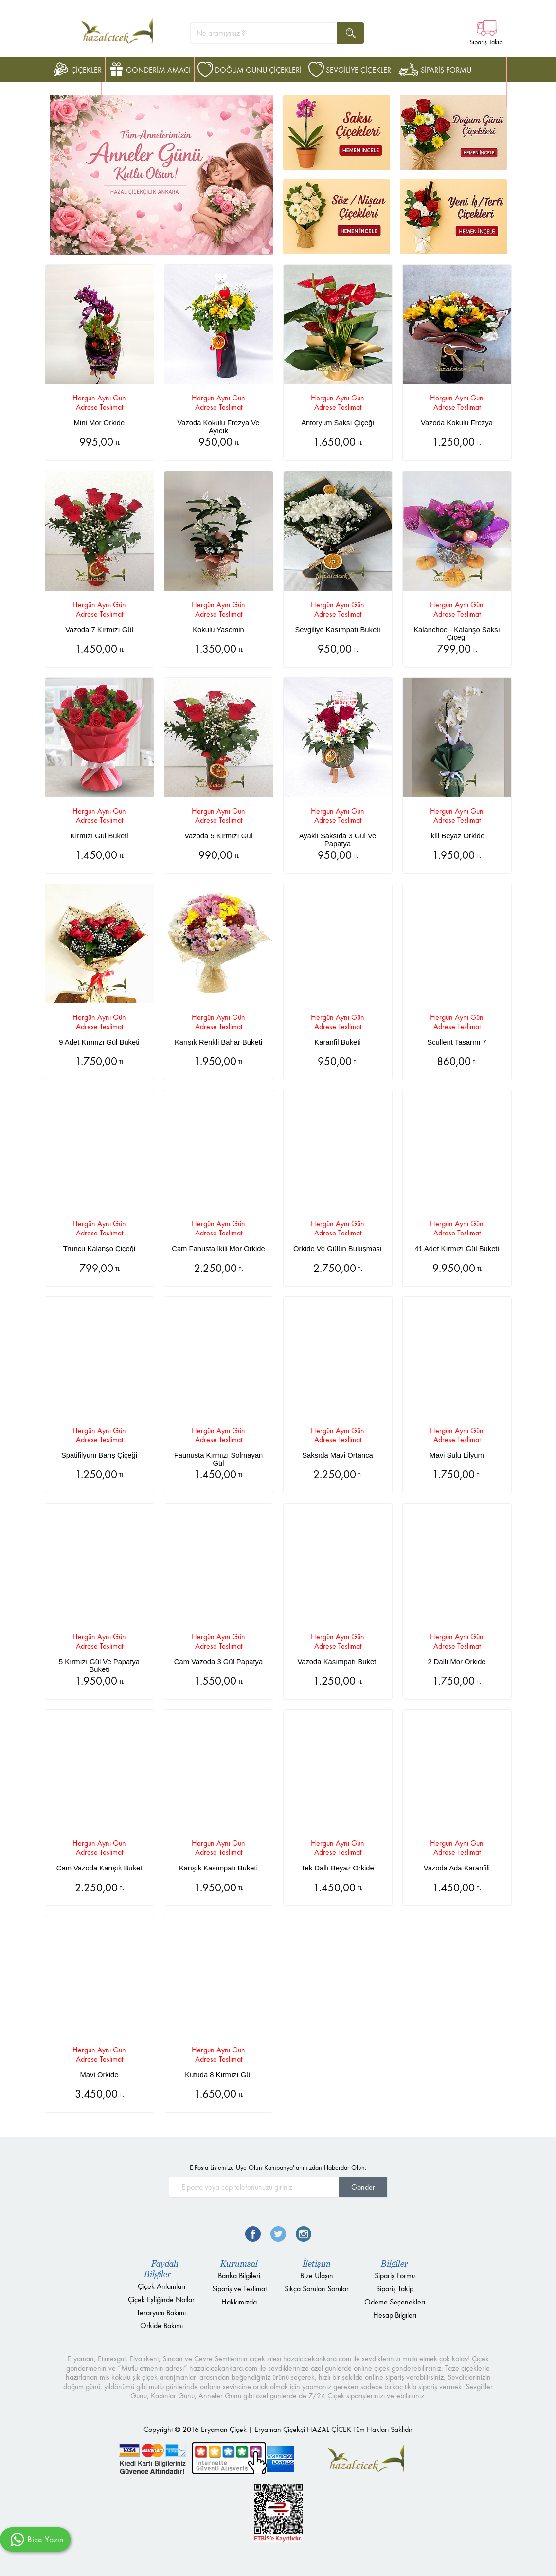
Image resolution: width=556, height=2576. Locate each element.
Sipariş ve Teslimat (239, 2288)
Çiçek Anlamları (161, 2286)
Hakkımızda (239, 2301)
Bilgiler (394, 2263)
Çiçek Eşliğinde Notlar (161, 2299)
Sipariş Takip (394, 2288)
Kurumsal (239, 2263)
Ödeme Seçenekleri (394, 2301)
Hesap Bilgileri (394, 2315)
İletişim (317, 2263)
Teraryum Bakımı (161, 2312)
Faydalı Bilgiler (161, 2269)
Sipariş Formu (395, 2275)
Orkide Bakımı (161, 2325)
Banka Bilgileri (239, 2275)
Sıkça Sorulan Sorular (317, 2288)
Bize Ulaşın (316, 2275)
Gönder (363, 2187)
